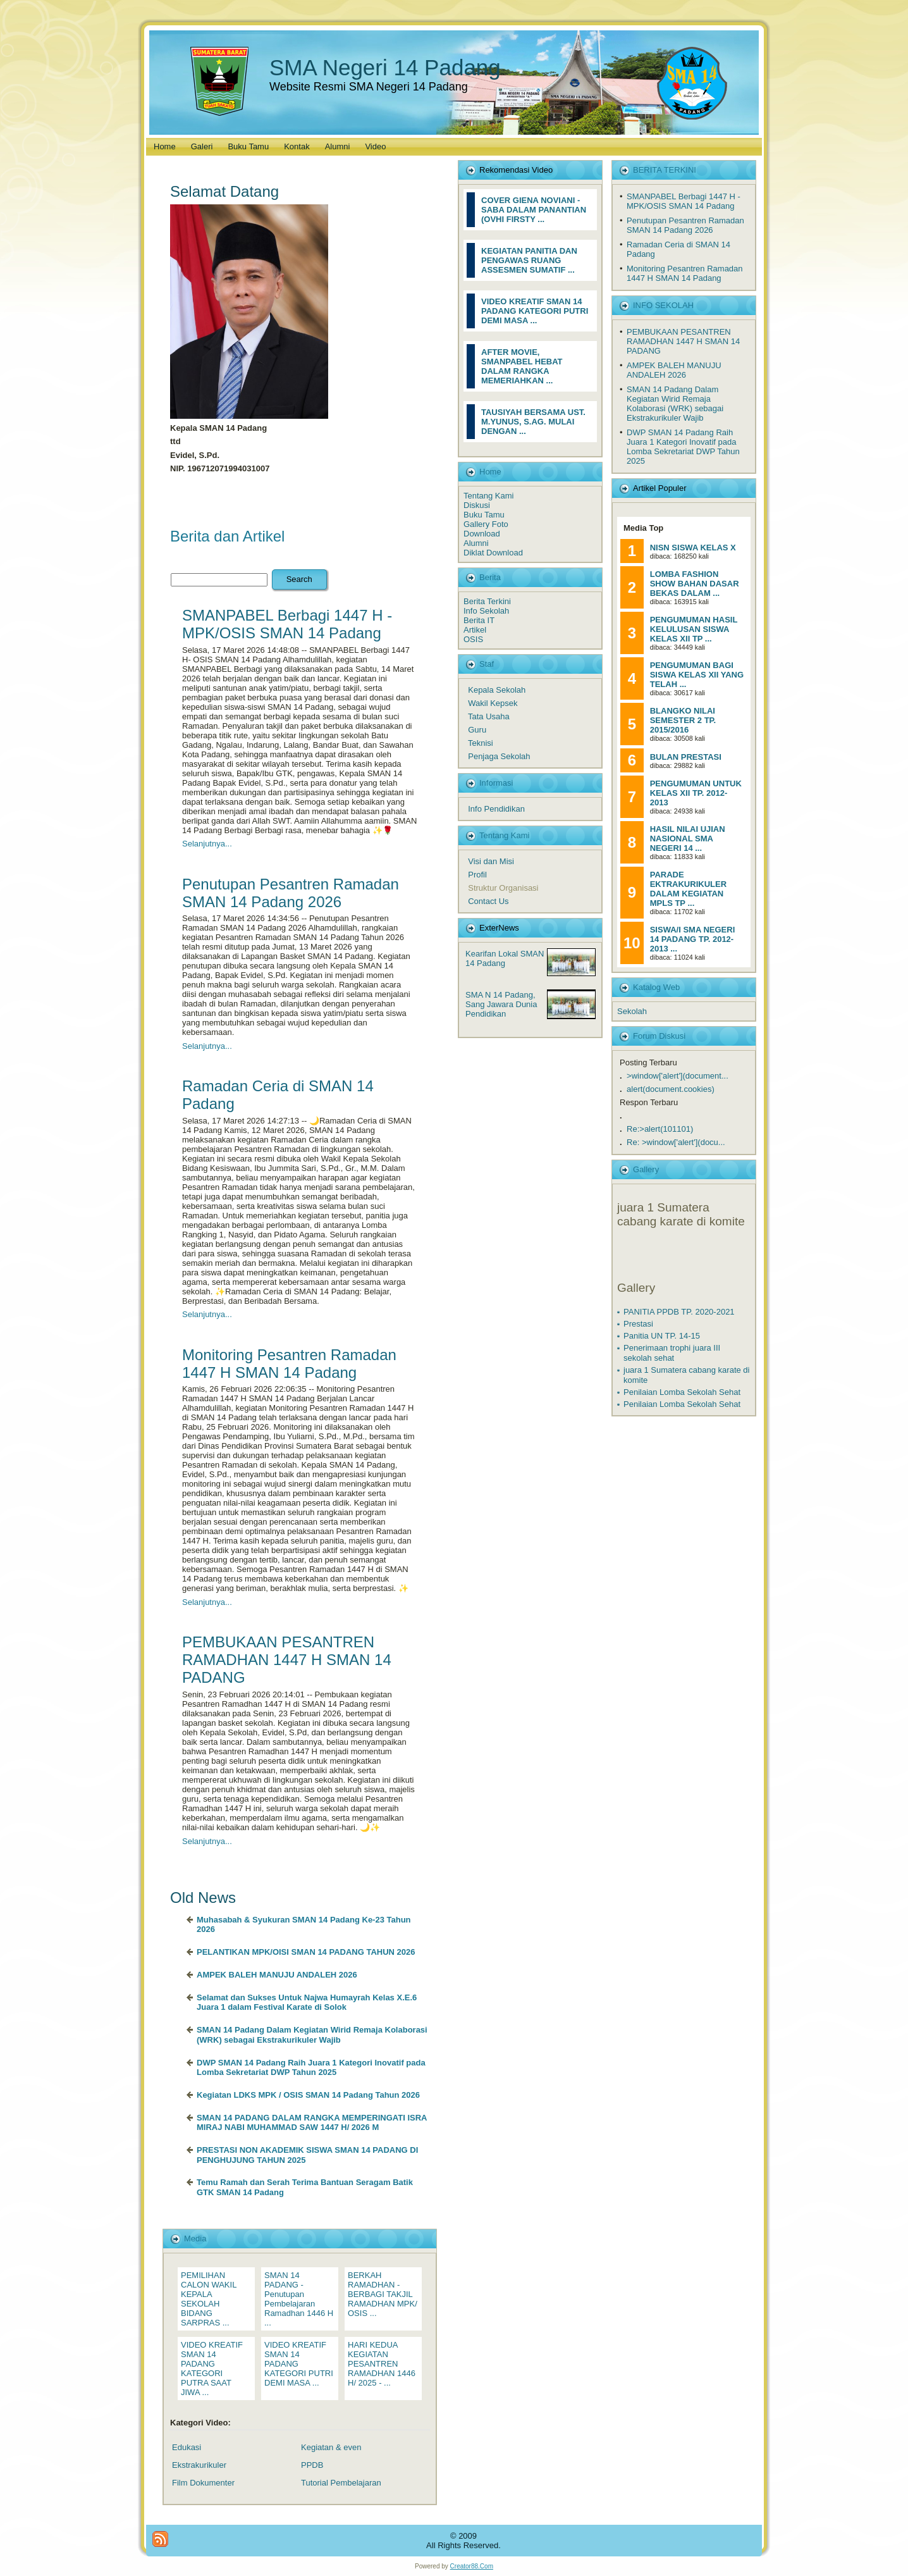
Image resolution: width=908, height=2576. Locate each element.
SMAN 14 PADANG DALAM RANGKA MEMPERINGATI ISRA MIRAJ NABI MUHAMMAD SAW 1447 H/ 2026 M (312, 2123)
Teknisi (480, 743)
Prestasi (638, 1323)
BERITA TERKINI (664, 170)
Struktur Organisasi (503, 888)
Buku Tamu (484, 514)
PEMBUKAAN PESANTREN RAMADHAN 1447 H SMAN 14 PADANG (286, 1659)
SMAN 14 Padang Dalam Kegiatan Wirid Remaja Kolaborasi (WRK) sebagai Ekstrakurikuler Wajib (312, 2035)
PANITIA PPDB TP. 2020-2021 (679, 1311)
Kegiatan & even (331, 2447)
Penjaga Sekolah (499, 756)
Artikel (474, 630)
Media (195, 2238)
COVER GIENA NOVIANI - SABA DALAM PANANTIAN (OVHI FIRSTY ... (533, 209)
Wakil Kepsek (492, 703)
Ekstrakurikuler (199, 2465)
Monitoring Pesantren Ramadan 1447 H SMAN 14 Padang (289, 1363)
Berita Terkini (487, 601)
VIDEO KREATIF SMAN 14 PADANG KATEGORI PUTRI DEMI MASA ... (534, 311)
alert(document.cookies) (671, 1089)
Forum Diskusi (659, 1036)
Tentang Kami (488, 495)
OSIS (473, 639)
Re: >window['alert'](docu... (676, 1142)
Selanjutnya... (207, 843)
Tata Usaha (489, 716)
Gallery (646, 1169)
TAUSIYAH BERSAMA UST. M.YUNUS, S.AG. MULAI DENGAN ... (533, 421)
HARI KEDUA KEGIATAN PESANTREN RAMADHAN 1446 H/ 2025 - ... (381, 2363)
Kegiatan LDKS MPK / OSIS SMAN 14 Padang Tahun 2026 (308, 2095)
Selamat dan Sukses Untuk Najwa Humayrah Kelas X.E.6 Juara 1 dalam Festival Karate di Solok (307, 2002)
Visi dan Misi (491, 861)
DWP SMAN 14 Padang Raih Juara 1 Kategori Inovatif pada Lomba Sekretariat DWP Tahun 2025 (311, 2068)
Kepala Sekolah (496, 690)
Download (481, 533)
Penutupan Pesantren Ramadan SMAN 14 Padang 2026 (290, 893)
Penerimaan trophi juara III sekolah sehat (671, 1353)
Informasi (496, 783)
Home (490, 471)
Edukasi (186, 2447)
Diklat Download (493, 552)
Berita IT (478, 620)
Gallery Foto (485, 524)
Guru (477, 729)
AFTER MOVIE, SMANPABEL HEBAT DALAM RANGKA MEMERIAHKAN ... (522, 366)
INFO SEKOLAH (663, 305)
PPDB (312, 2465)
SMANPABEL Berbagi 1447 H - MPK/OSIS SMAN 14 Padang (287, 624)
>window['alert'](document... (677, 1076)
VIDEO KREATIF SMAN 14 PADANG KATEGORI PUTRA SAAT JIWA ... (212, 2368)
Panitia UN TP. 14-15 (661, 1336)
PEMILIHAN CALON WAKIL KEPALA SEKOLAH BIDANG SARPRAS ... (208, 2298)
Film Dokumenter (203, 2482)
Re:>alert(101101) (660, 1129)
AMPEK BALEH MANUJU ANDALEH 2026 (277, 1974)
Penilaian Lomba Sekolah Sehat (681, 1392)
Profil (477, 874)
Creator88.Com (471, 2566)
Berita (490, 577)
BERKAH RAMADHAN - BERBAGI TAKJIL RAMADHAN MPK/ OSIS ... (382, 2294)
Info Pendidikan (496, 809)
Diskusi (476, 505)
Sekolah (632, 1011)
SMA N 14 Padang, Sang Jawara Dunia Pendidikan (501, 1004)
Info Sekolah (486, 611)
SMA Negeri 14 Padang (385, 67)
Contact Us (488, 901)
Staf (486, 664)
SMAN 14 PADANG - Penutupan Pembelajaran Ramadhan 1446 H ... (298, 2298)
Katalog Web (656, 987)
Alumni (476, 543)
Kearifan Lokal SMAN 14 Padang (504, 958)
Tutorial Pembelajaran (341, 2482)
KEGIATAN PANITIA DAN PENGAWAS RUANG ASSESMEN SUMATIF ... (529, 260)
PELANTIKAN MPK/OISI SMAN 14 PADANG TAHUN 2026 (306, 1952)
